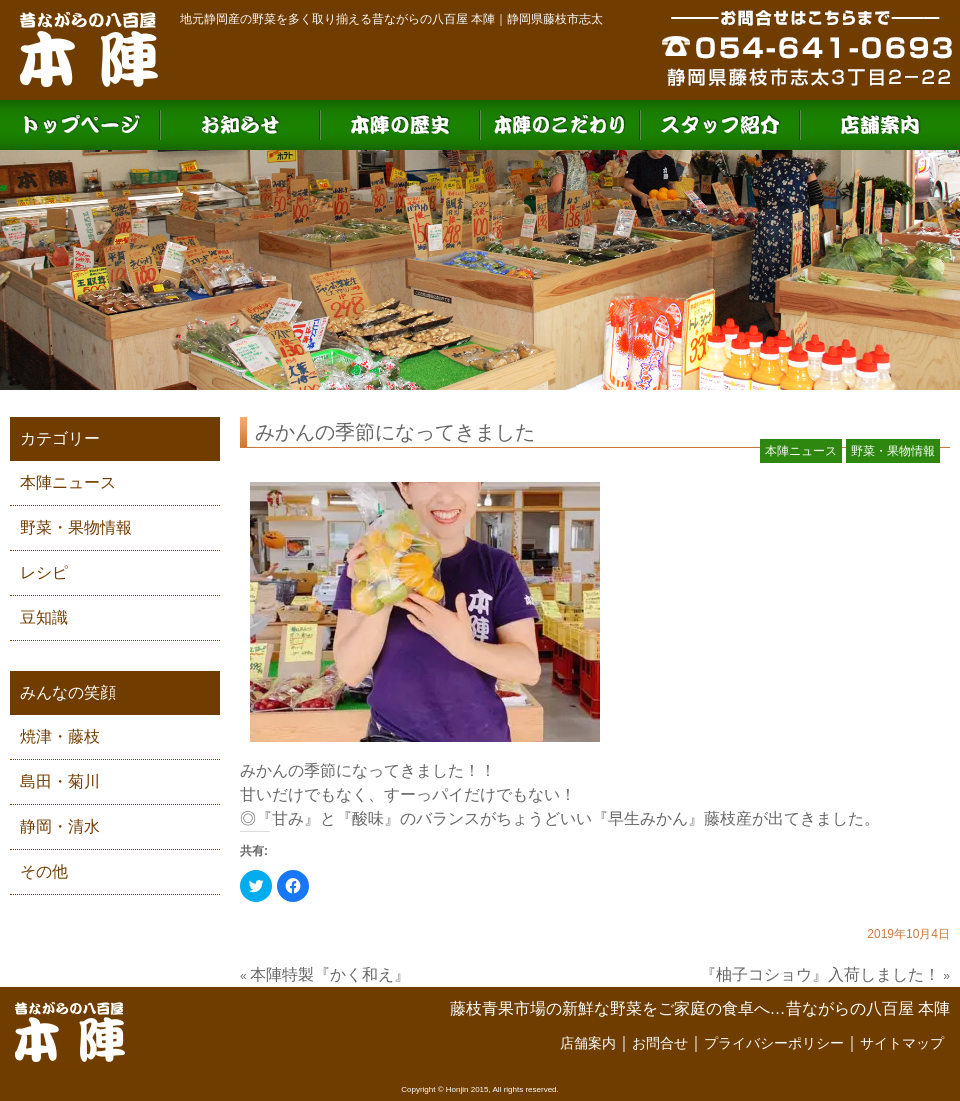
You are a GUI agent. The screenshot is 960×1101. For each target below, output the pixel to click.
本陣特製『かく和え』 (330, 974)
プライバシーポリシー (774, 1043)
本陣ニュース (68, 482)
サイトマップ (902, 1043)
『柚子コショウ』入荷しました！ (820, 974)
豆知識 (44, 617)
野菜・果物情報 (76, 527)
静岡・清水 (60, 826)
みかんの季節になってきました (395, 432)
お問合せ (660, 1043)
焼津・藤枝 (60, 736)
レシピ (44, 572)
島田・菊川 (60, 781)
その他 (44, 871)
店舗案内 (588, 1043)
